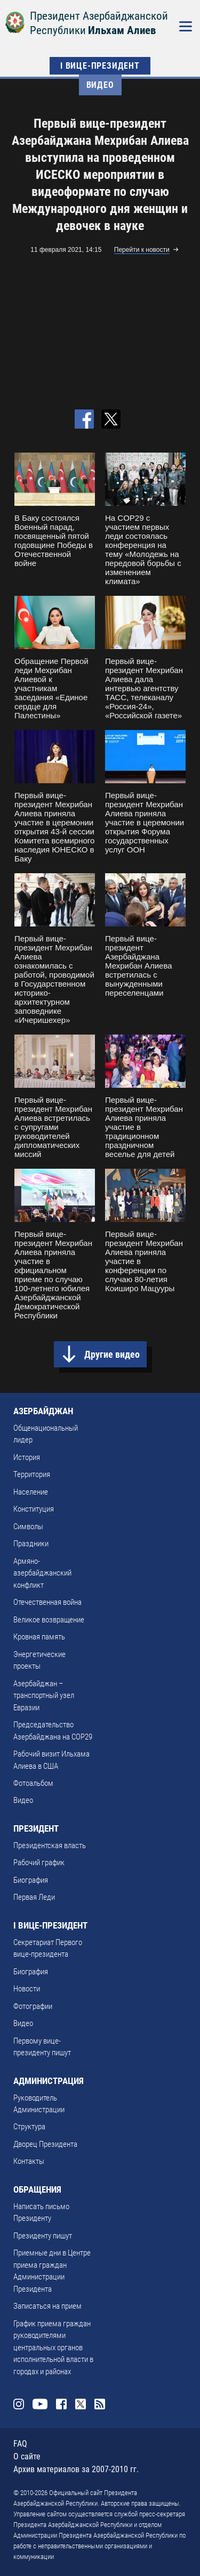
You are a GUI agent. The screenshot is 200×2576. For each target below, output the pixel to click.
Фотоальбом (33, 1783)
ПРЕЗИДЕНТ (36, 1828)
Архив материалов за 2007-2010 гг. (76, 2469)
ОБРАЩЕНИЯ (37, 2189)
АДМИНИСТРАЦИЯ (48, 2080)
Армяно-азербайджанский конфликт (42, 1573)
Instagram (18, 2404)
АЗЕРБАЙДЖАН (43, 1411)
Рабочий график (39, 1862)
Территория (31, 1474)
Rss (99, 2404)
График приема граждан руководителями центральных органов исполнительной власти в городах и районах (53, 2347)
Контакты (28, 2161)
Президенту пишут (42, 2236)
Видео (100, 85)
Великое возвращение (48, 1620)
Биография (30, 1880)
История (26, 1457)
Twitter (80, 2404)
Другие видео (112, 1354)
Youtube (40, 2404)
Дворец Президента (45, 2144)
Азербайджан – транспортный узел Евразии (43, 1695)
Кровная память (39, 1637)
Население (30, 1492)
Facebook (61, 2404)
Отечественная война (47, 1602)
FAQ (20, 2444)
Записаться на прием (47, 2306)
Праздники (31, 1543)
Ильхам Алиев (122, 30)
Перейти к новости (142, 249)
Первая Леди (34, 1897)
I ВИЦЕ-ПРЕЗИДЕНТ (100, 66)
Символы (28, 1526)
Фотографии (32, 2006)
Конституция (33, 1509)
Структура (29, 2126)
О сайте (27, 2456)
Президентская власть (49, 1845)
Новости (26, 1988)
